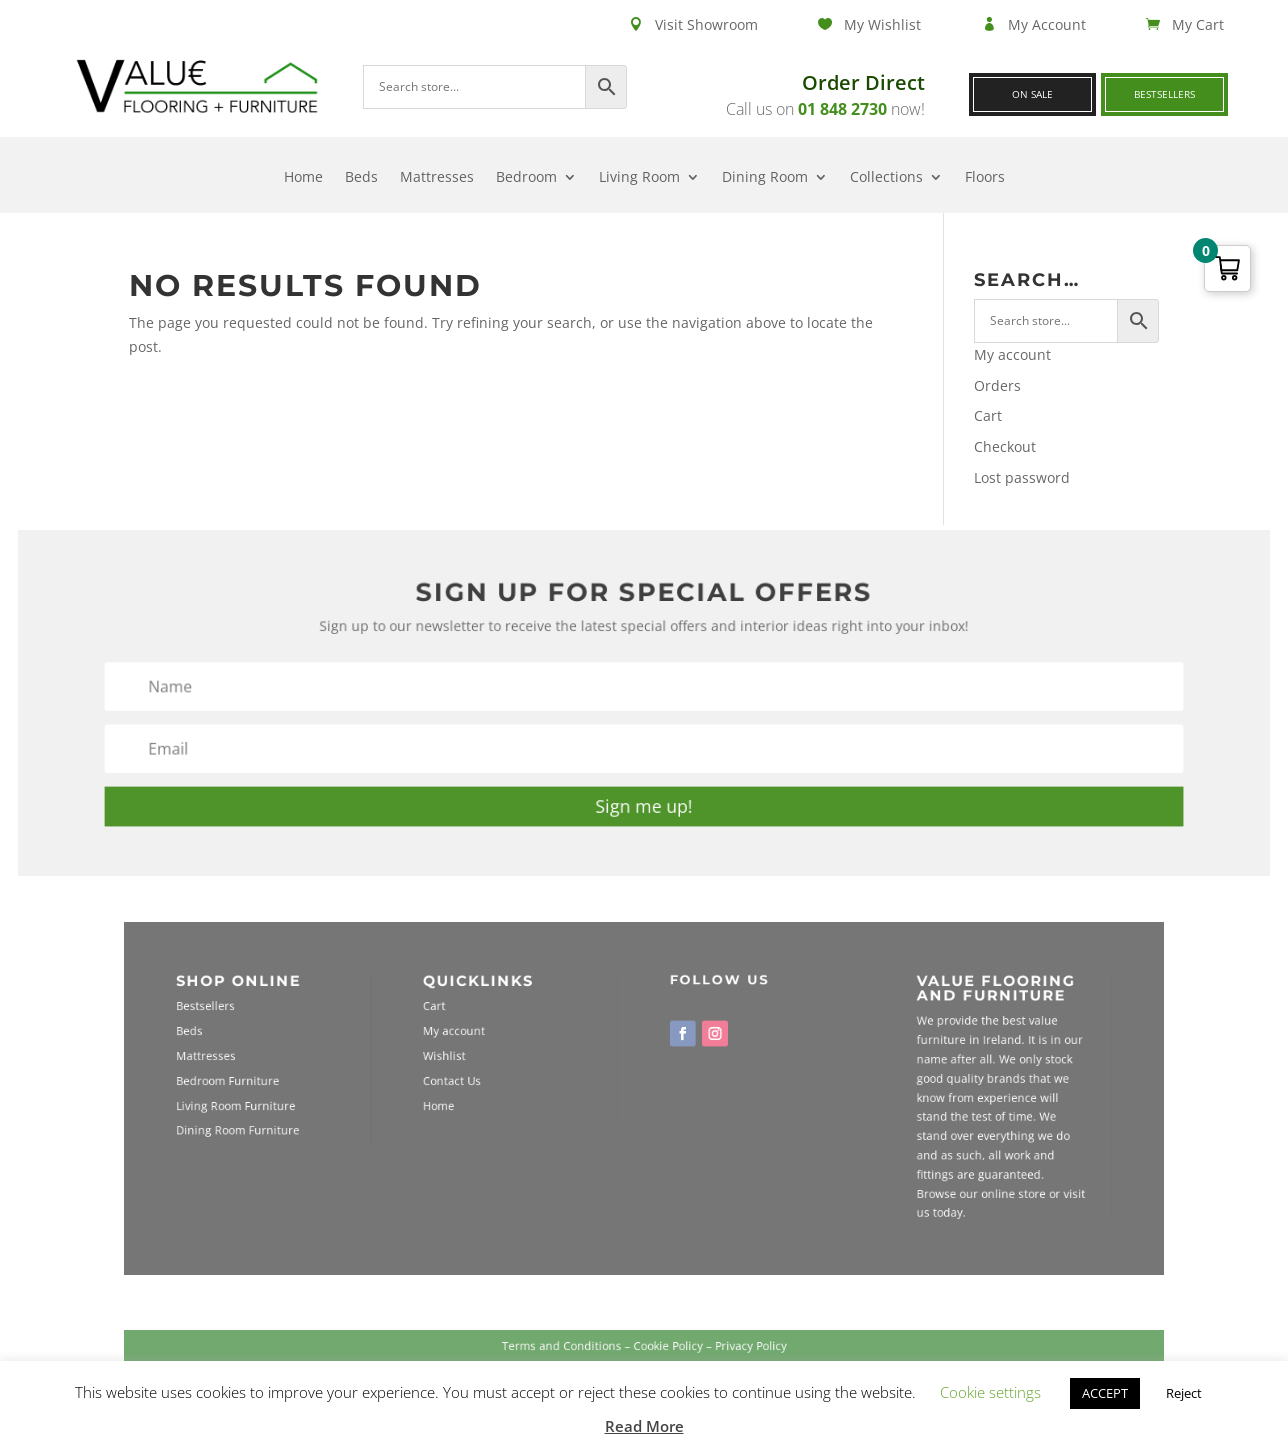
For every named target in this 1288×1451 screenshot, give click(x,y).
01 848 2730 (842, 109)
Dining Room (765, 178)
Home (303, 178)
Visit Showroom (706, 24)
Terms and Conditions (583, 1355)
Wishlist (496, 1067)
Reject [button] (1184, 1393)
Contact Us (502, 1085)
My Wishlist (882, 24)
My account (1012, 354)
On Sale (1032, 94)
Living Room (639, 178)
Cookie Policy (661, 1355)
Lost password (1022, 477)
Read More (644, 1426)
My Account (1047, 24)
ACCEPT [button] (1105, 1393)
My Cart (1198, 24)
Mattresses (437, 178)
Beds (361, 178)
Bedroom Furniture (338, 1085)
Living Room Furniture (344, 1103)
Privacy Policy (722, 1355)
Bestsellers (1164, 94)
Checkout (1005, 446)
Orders (997, 385)
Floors (985, 178)
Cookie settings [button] (990, 1392)
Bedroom (526, 178)
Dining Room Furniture (345, 1122)
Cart (988, 415)
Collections (886, 178)
